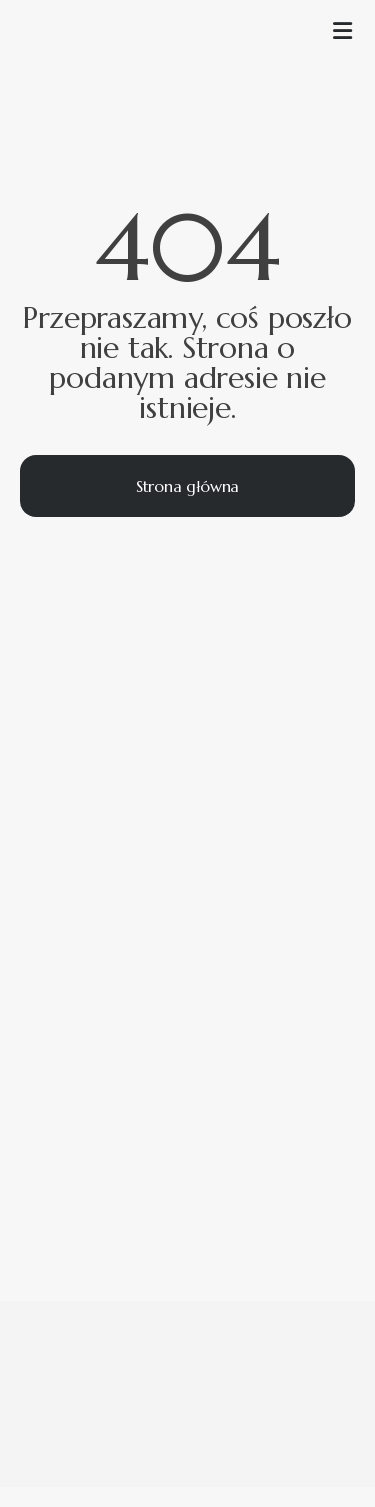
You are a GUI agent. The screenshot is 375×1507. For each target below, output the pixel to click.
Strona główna (187, 486)
